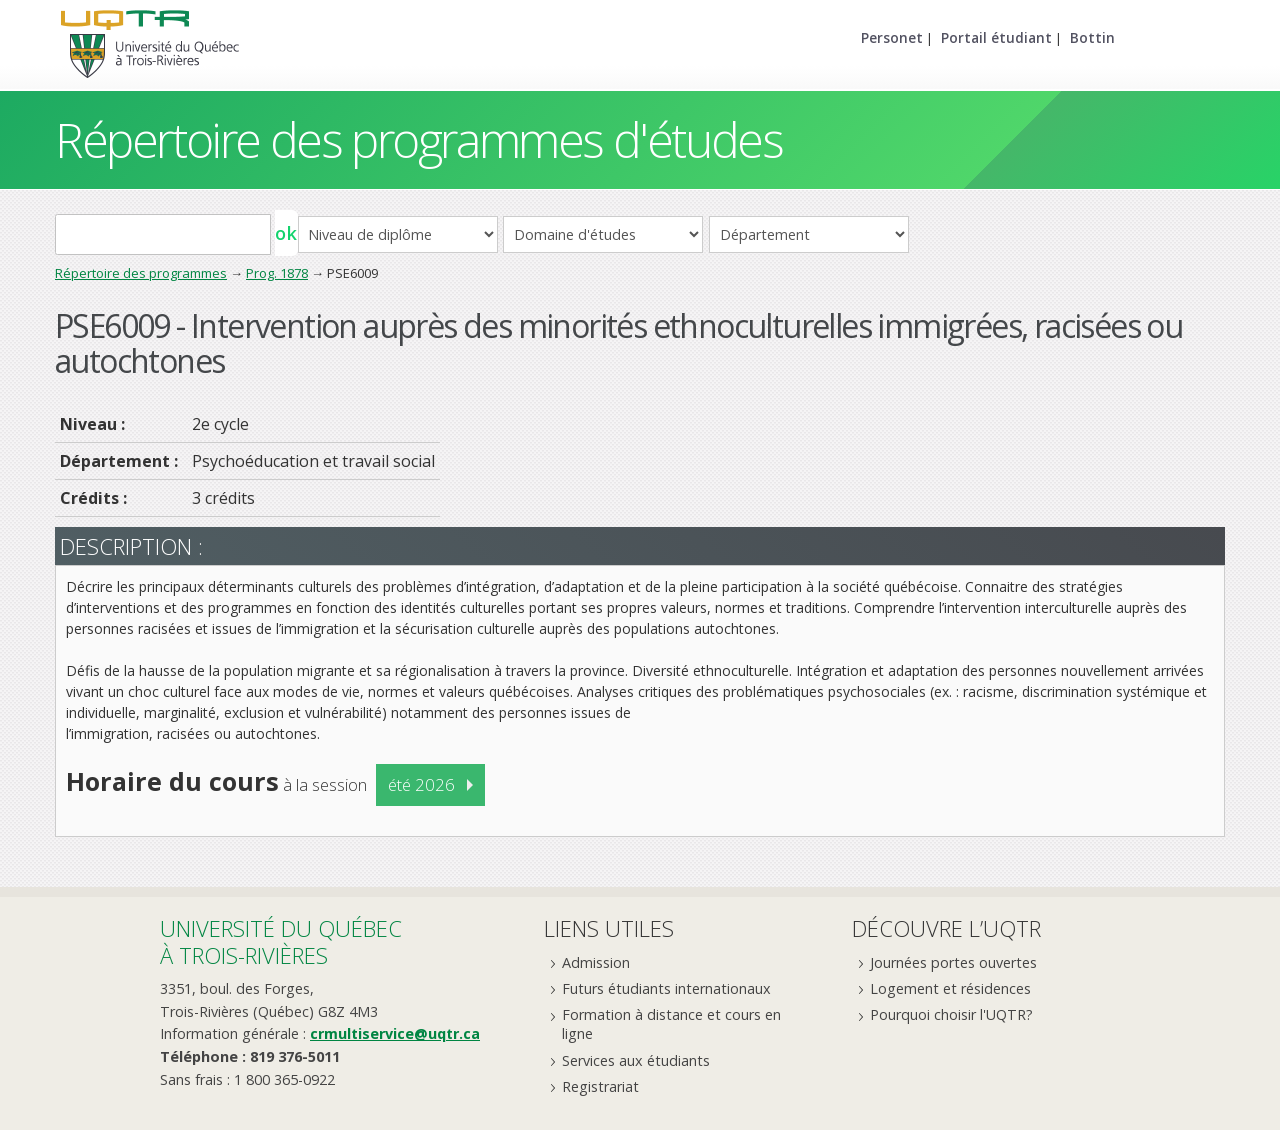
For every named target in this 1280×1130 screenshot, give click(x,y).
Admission (596, 962)
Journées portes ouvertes (953, 962)
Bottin (1092, 37)
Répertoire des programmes (141, 273)
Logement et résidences (950, 988)
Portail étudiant (996, 37)
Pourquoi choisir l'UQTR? (951, 1014)
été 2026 (421, 784)
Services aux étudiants (636, 1060)
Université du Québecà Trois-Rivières (281, 941)
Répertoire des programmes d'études (418, 139)
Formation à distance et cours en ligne (671, 1024)
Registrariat (600, 1086)
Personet (892, 37)
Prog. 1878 (277, 273)
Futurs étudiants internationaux (666, 988)
